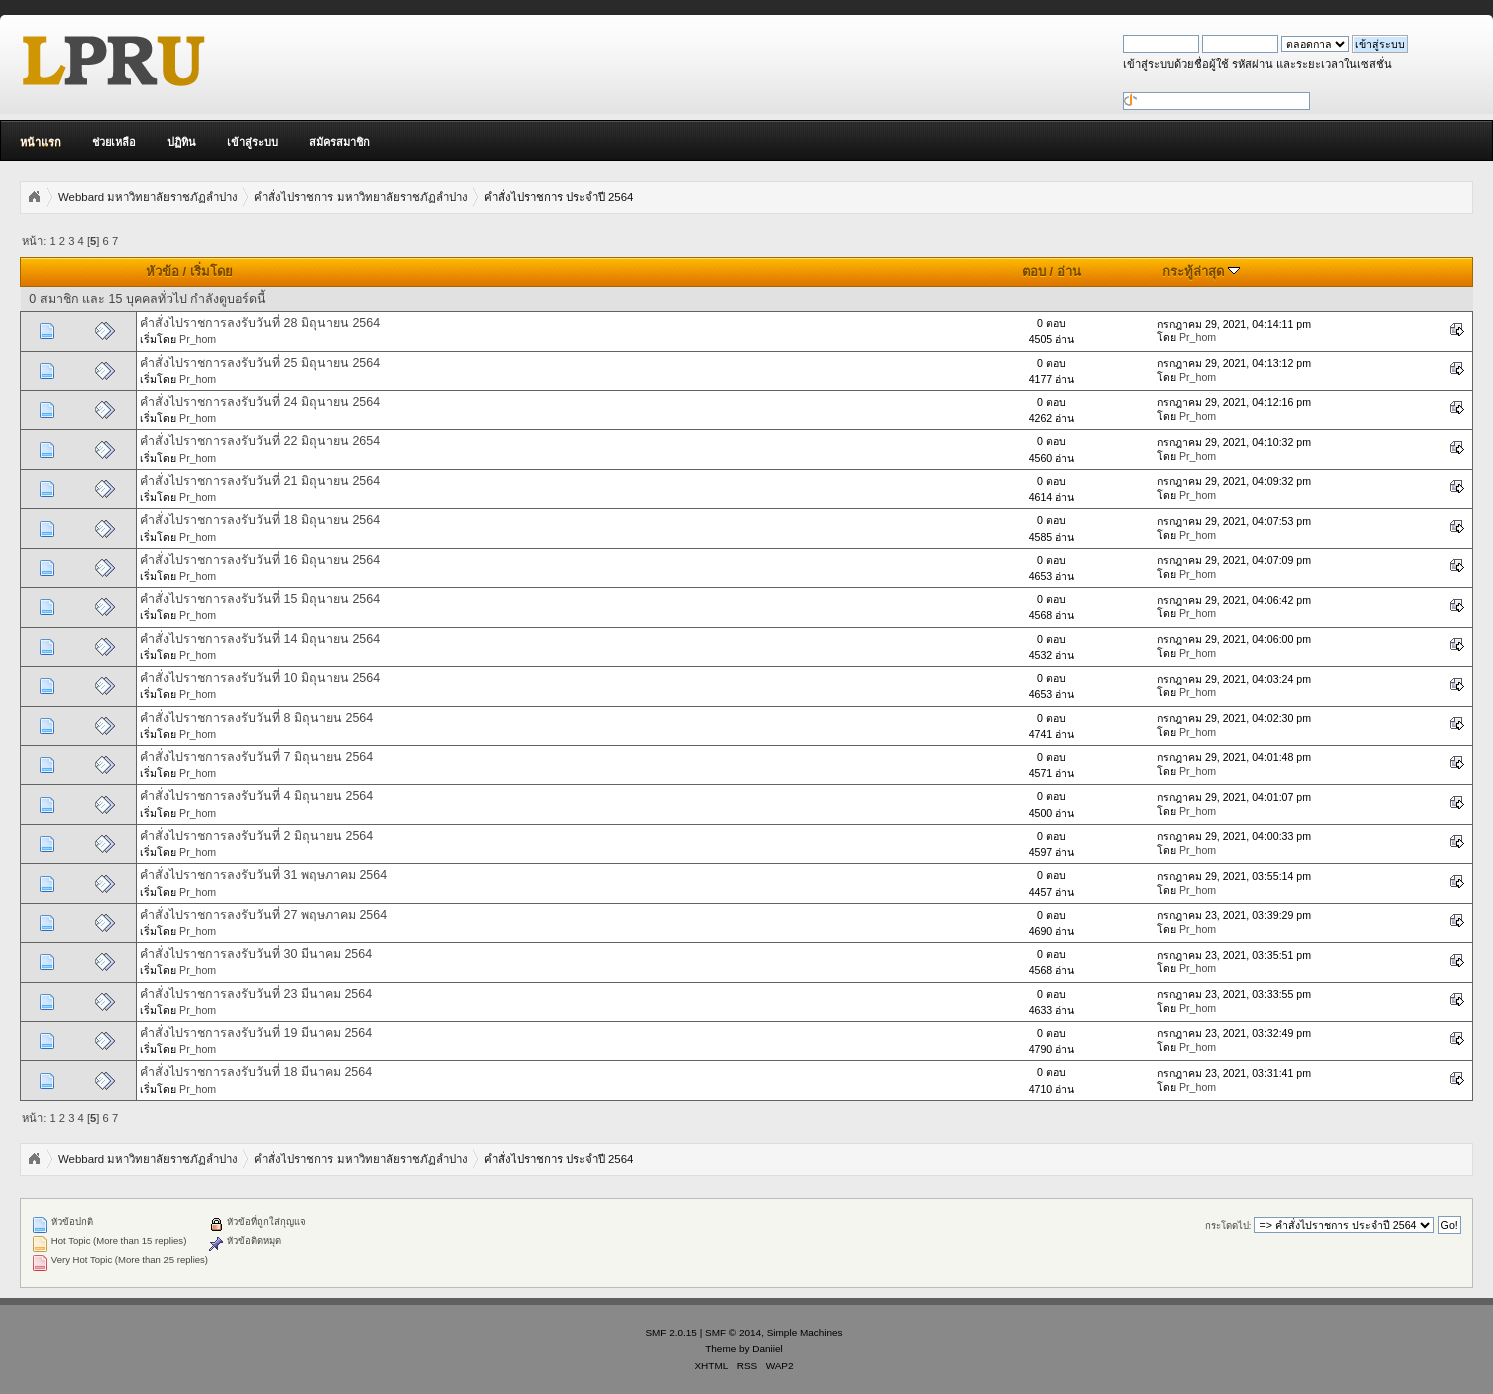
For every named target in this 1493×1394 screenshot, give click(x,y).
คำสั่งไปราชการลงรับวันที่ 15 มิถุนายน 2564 (260, 599)
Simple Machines (805, 1332)
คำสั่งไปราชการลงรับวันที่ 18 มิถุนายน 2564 (260, 520)
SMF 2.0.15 (671, 1332)
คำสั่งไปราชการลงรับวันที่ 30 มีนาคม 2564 (256, 954)
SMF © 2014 (733, 1332)
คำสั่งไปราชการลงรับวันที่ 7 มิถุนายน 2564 (256, 757)
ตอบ (1034, 271)
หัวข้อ (162, 271)
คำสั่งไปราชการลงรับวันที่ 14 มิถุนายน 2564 (260, 639)
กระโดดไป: (1228, 1225)
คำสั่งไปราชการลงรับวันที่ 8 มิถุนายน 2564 (256, 718)
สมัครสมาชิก (339, 142)
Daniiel (767, 1348)
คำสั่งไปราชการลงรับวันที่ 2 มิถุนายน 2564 (256, 836)
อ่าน (1069, 271)
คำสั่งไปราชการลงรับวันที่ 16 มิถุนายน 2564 (260, 560)
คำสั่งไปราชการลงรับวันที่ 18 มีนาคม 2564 (256, 1072)
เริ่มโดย (211, 271)
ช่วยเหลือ (114, 142)
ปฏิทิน (181, 142)
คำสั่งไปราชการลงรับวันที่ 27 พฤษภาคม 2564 (263, 915)
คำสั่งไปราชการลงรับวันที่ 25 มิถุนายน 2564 (260, 363)
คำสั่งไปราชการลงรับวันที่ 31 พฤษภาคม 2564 (263, 875)
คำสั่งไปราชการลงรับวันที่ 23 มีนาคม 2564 (256, 994)
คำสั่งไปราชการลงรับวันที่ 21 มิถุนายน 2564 (260, 481)
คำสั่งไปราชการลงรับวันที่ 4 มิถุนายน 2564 (256, 796)
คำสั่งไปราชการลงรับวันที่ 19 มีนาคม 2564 (256, 1033)
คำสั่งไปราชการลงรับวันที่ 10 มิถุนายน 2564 (260, 678)
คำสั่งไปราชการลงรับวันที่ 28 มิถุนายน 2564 (260, 323)
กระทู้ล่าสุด (1201, 271)
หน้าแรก (40, 142)
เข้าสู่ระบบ (252, 142)
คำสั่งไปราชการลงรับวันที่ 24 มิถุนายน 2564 (260, 402)
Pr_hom (197, 339)
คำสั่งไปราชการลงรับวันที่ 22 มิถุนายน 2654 (260, 441)
